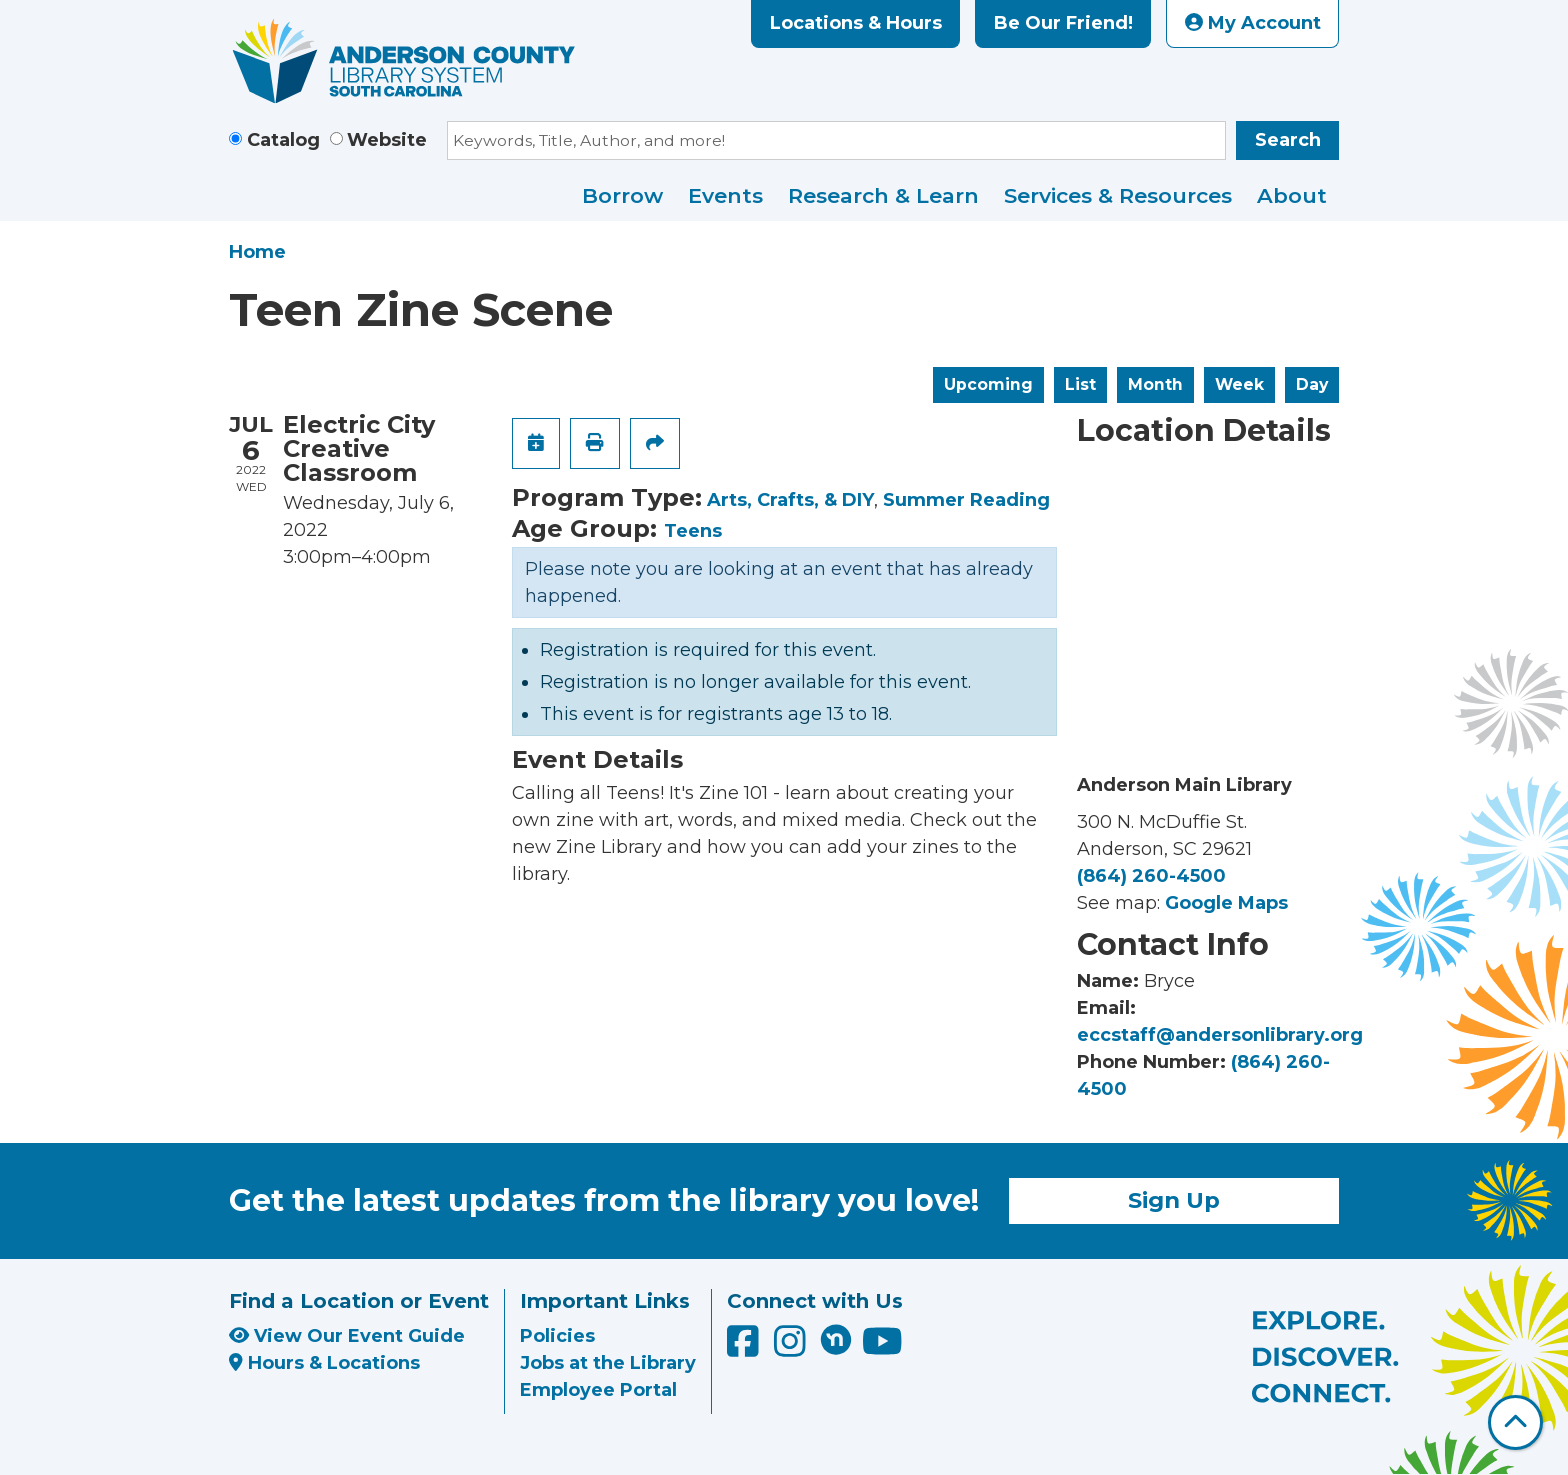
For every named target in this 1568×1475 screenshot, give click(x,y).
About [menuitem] (1292, 195)
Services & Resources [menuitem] (1118, 195)
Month (1155, 384)
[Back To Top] (1515, 1422)
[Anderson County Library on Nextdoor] (836, 1339)
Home (257, 252)
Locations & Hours (856, 23)
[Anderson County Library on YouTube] (882, 1348)
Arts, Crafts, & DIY (790, 500)
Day (1312, 384)
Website (387, 140)
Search (1288, 140)
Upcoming (988, 384)
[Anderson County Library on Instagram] (792, 1348)
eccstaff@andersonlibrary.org (1220, 1035)
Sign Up (1174, 1200)
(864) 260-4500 (1151, 876)
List (1080, 384)
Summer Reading (966, 500)
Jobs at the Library (608, 1363)
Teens (693, 531)
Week (1239, 384)
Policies (557, 1336)
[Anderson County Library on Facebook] (745, 1348)
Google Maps (1226, 903)
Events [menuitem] (725, 195)
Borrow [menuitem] (622, 195)
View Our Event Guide (347, 1336)
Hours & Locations (324, 1363)
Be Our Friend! (1063, 23)
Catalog (283, 140)
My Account (1253, 23)
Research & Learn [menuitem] (883, 195)
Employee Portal (598, 1390)
